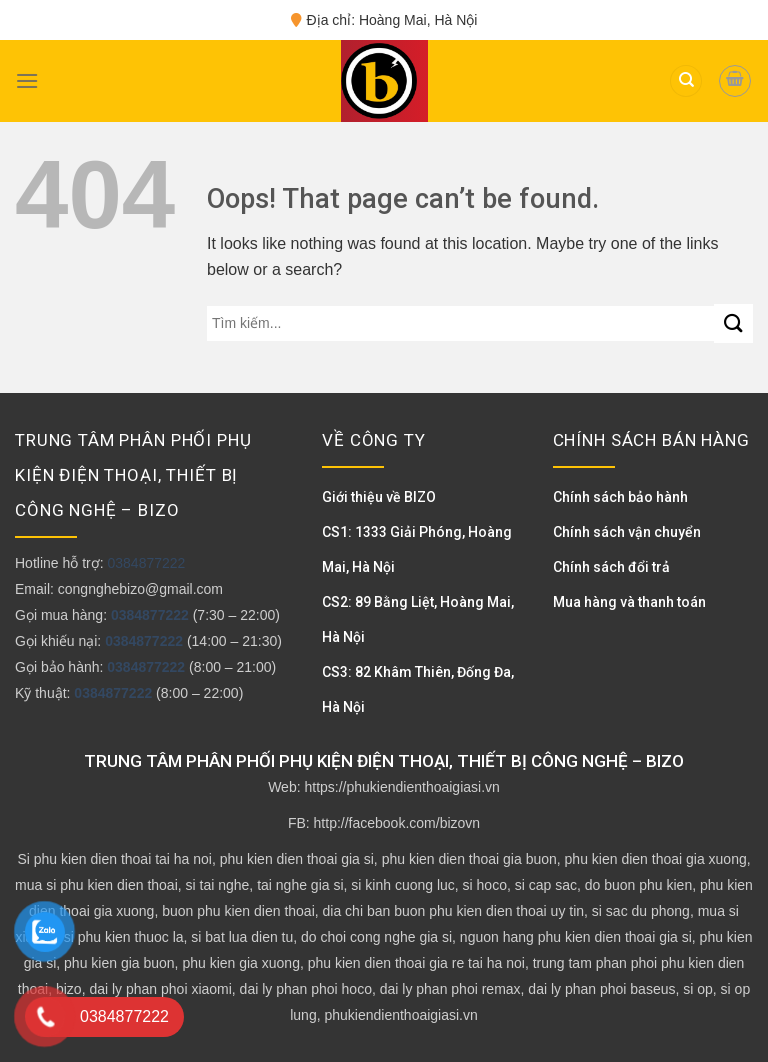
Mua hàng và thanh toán (629, 602)
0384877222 (146, 563)
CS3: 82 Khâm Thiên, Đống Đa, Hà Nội (418, 689)
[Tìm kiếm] (686, 81)
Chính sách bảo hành (620, 497)
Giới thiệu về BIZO (379, 497)
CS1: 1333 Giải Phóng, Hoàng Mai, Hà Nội (417, 549)
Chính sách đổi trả (611, 567)
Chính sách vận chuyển (627, 532)
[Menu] (27, 80)
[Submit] (733, 323)
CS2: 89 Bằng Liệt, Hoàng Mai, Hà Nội (418, 619)
